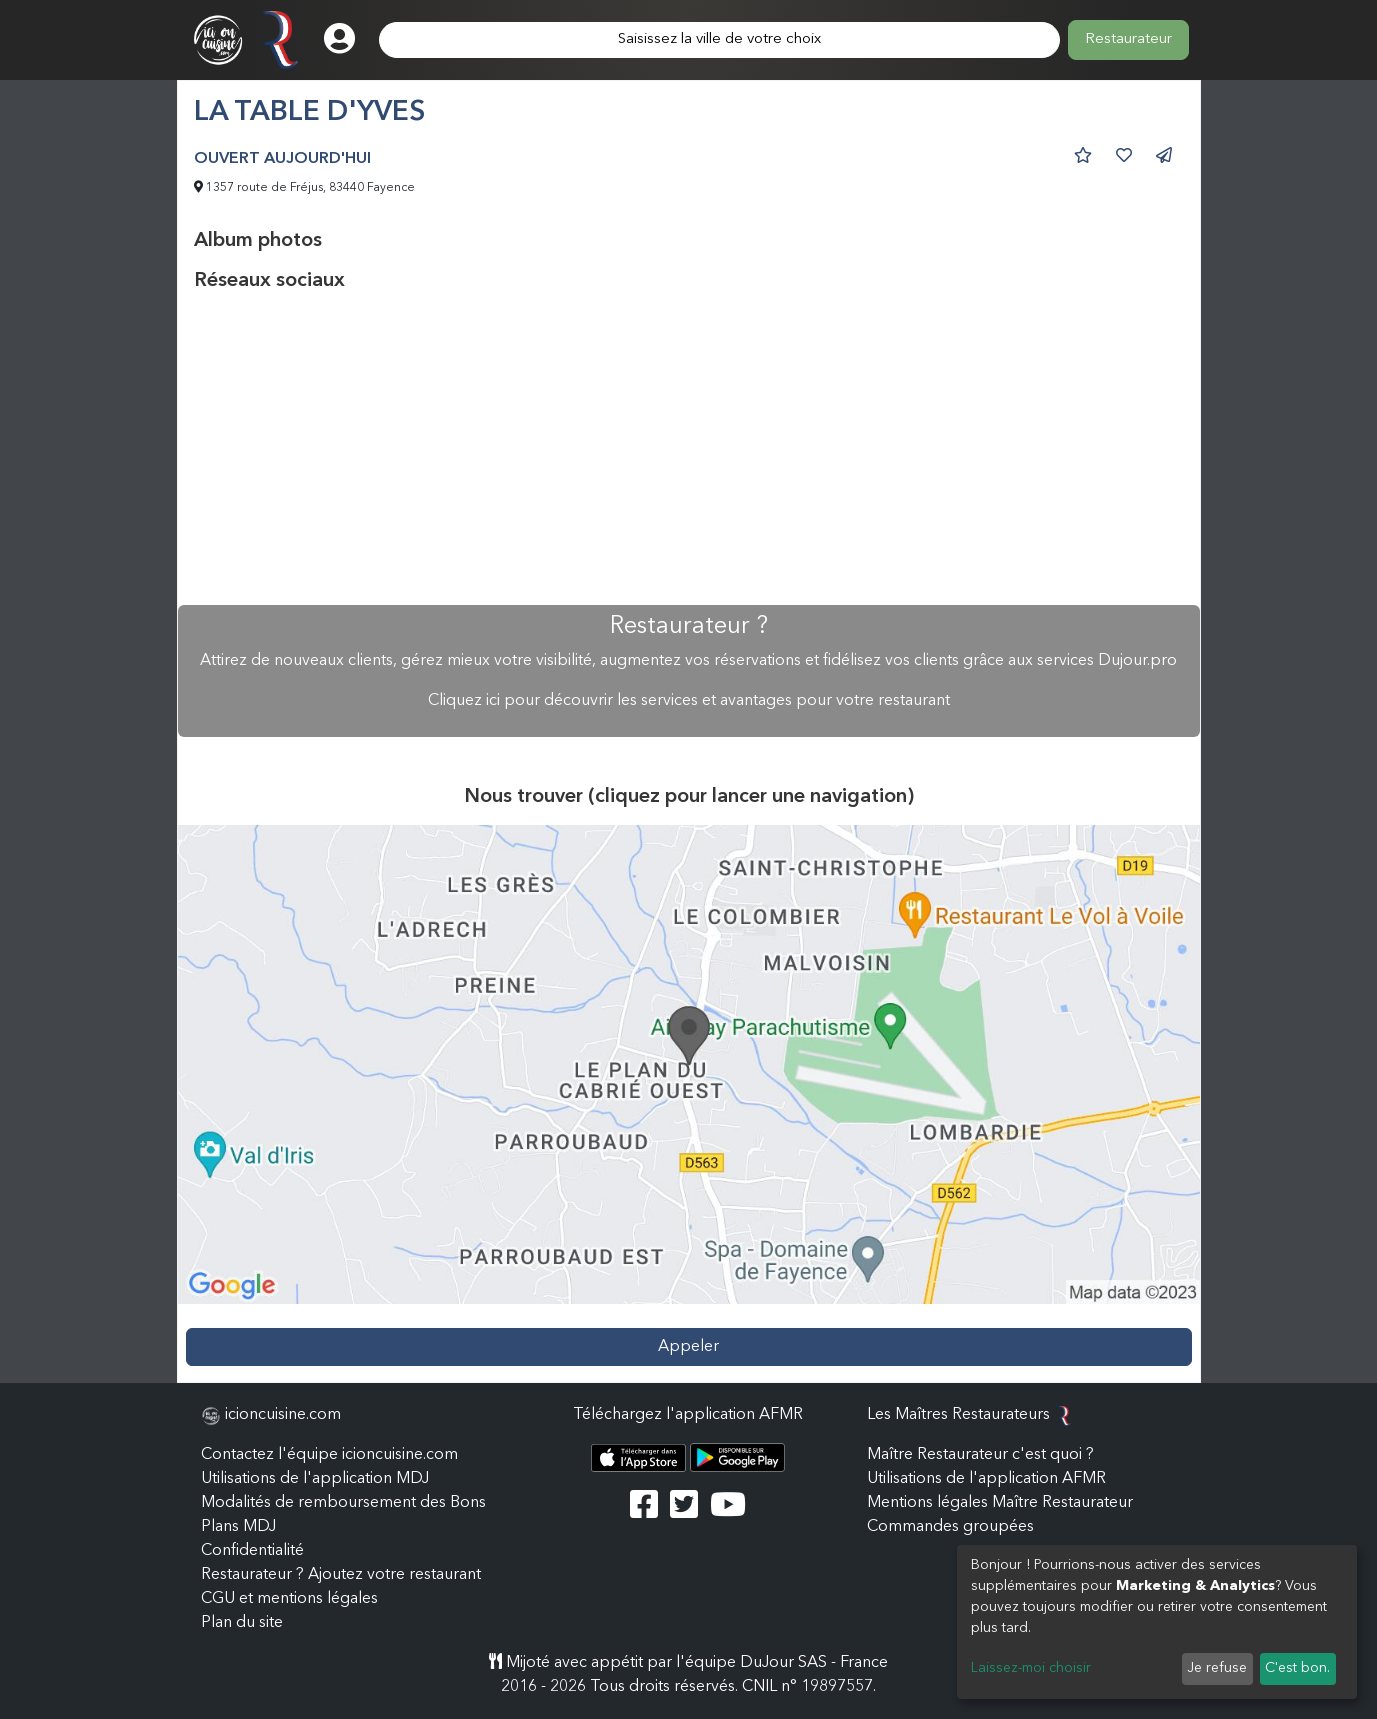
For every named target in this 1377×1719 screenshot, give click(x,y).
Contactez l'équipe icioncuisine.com (329, 1455)
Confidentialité (252, 1551)
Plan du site (242, 1623)
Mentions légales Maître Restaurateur (1000, 1503)
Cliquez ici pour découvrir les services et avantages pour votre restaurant (689, 701)
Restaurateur (1128, 39)
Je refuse (1217, 1668)
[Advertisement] (689, 449)
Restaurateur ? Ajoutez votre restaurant (341, 1575)
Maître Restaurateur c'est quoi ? (980, 1455)
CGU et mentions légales (289, 1599)
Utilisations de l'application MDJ (315, 1479)
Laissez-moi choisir (1031, 1668)
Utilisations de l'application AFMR (986, 1479)
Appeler (688, 1347)
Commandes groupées (950, 1527)
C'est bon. (1297, 1668)
